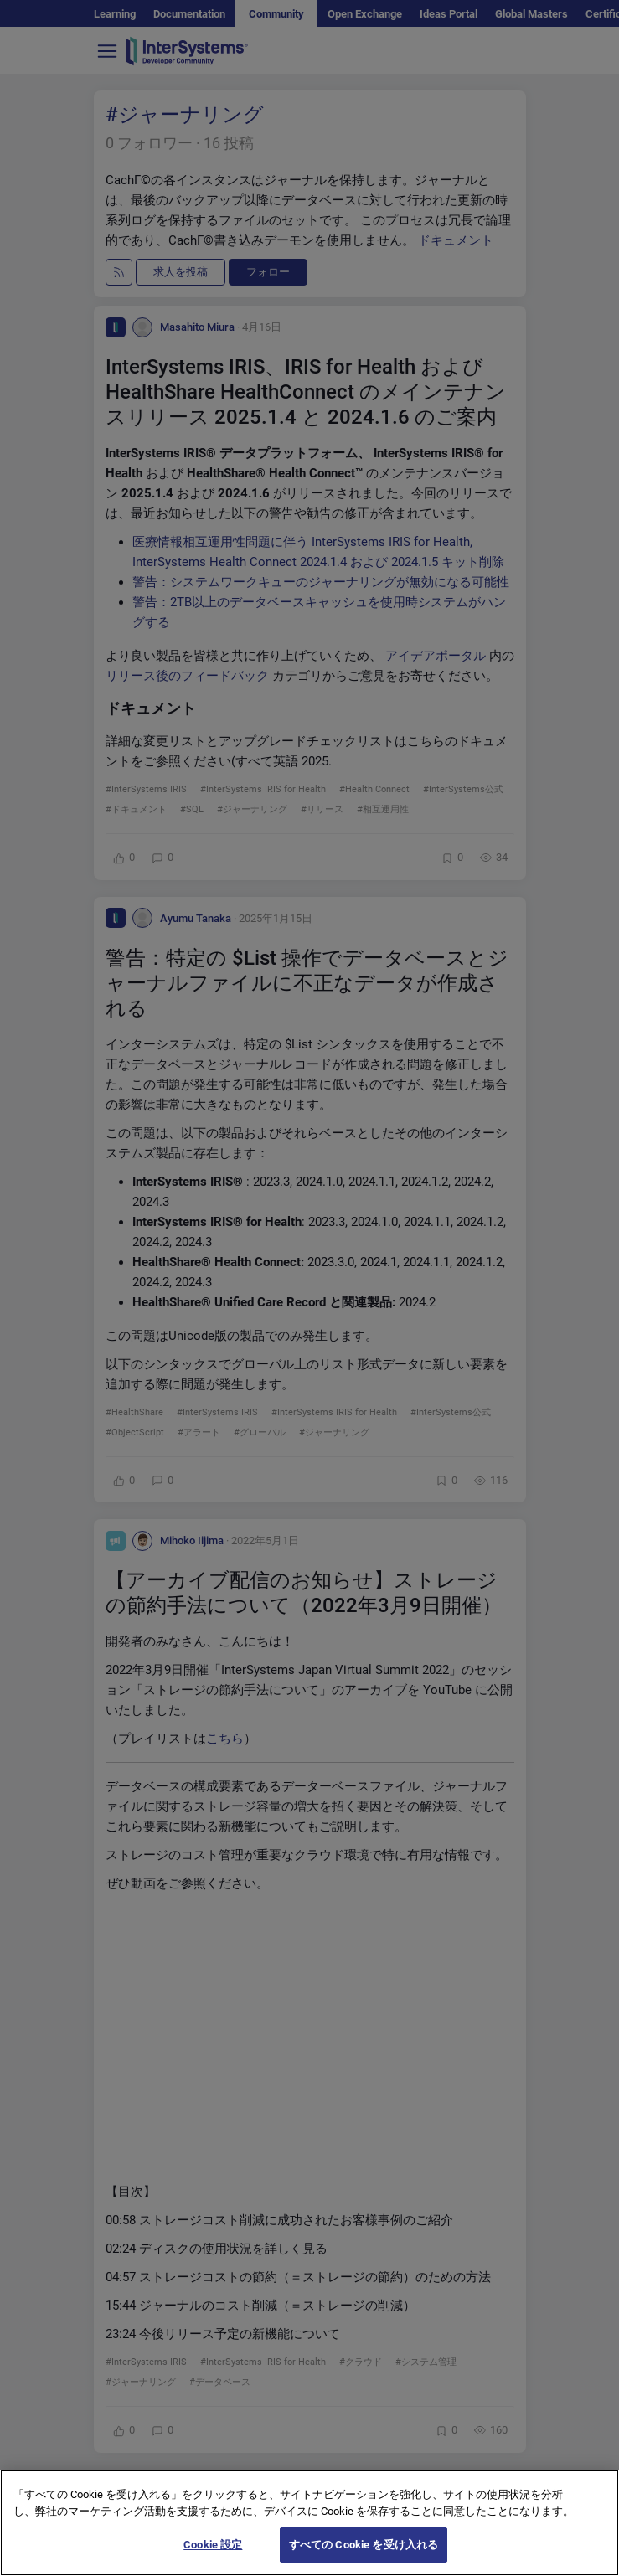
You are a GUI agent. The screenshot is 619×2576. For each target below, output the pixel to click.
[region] (309, 2523)
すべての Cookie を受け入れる (363, 2544)
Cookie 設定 (212, 2544)
